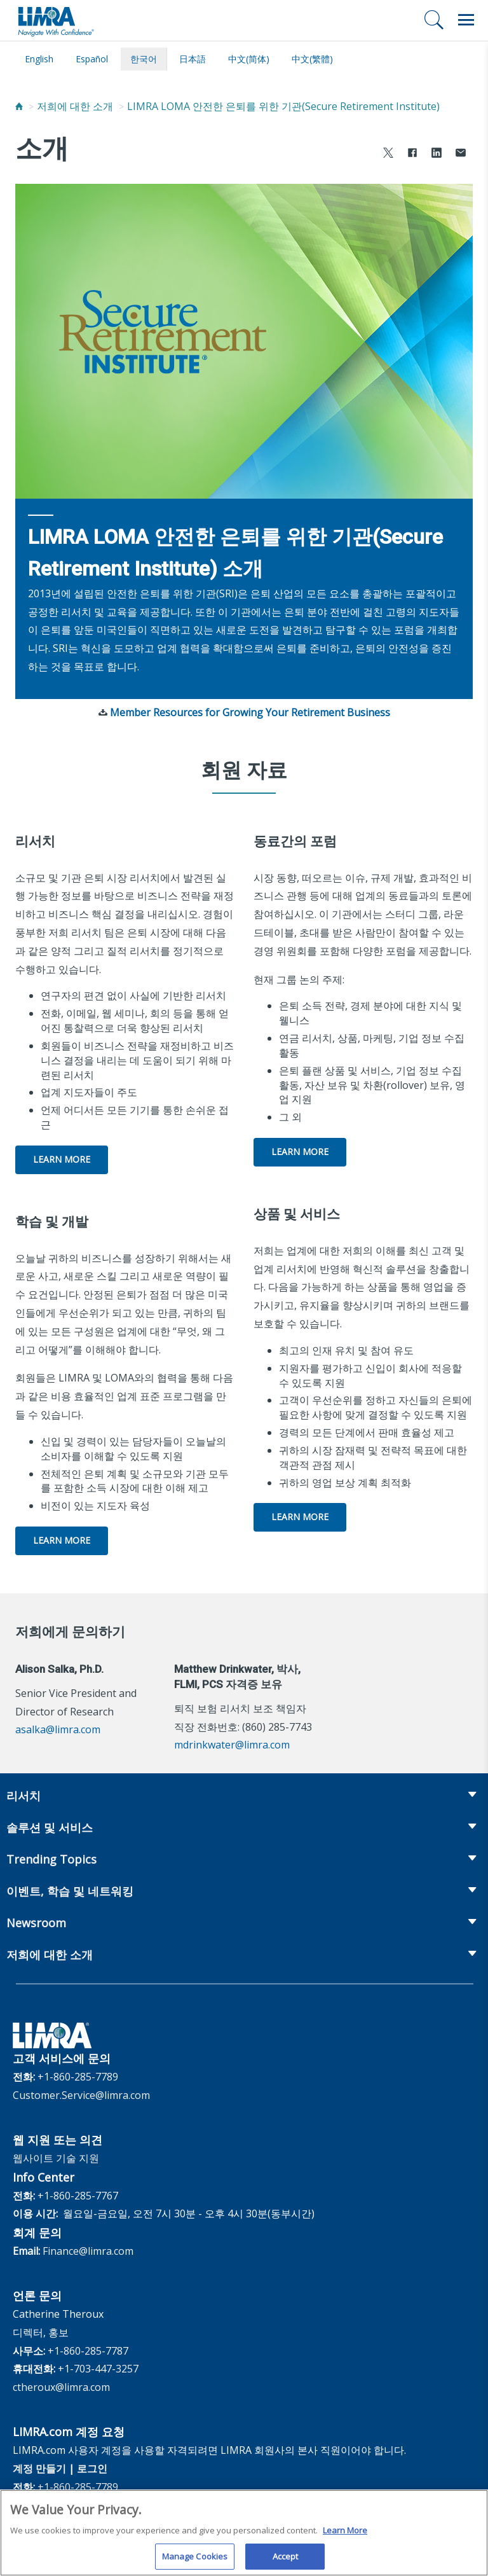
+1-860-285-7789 (77, 2077)
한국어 (143, 59)
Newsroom (36, 1922)
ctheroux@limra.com (61, 2387)
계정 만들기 (39, 2469)
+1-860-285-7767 (77, 2196)
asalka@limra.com (57, 1729)
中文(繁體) (312, 59)
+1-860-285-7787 (88, 2351)
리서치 (23, 1795)
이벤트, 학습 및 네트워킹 (69, 1891)
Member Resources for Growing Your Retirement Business (250, 712)
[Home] (19, 106)
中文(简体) (248, 59)
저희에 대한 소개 (75, 106)
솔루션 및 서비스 (49, 1827)
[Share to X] (388, 154)
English (39, 59)
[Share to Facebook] (412, 154)
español (92, 59)
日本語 (192, 59)
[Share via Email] (461, 154)
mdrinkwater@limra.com (232, 1745)
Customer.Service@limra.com (81, 2095)
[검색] (434, 20)
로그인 (92, 2469)
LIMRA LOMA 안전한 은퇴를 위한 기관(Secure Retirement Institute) (283, 106)
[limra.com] (55, 20)
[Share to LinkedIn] (436, 154)
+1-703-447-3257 (98, 2369)
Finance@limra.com (88, 2251)
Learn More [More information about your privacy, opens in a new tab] (345, 2536)
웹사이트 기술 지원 (56, 2158)
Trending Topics (51, 1859)
